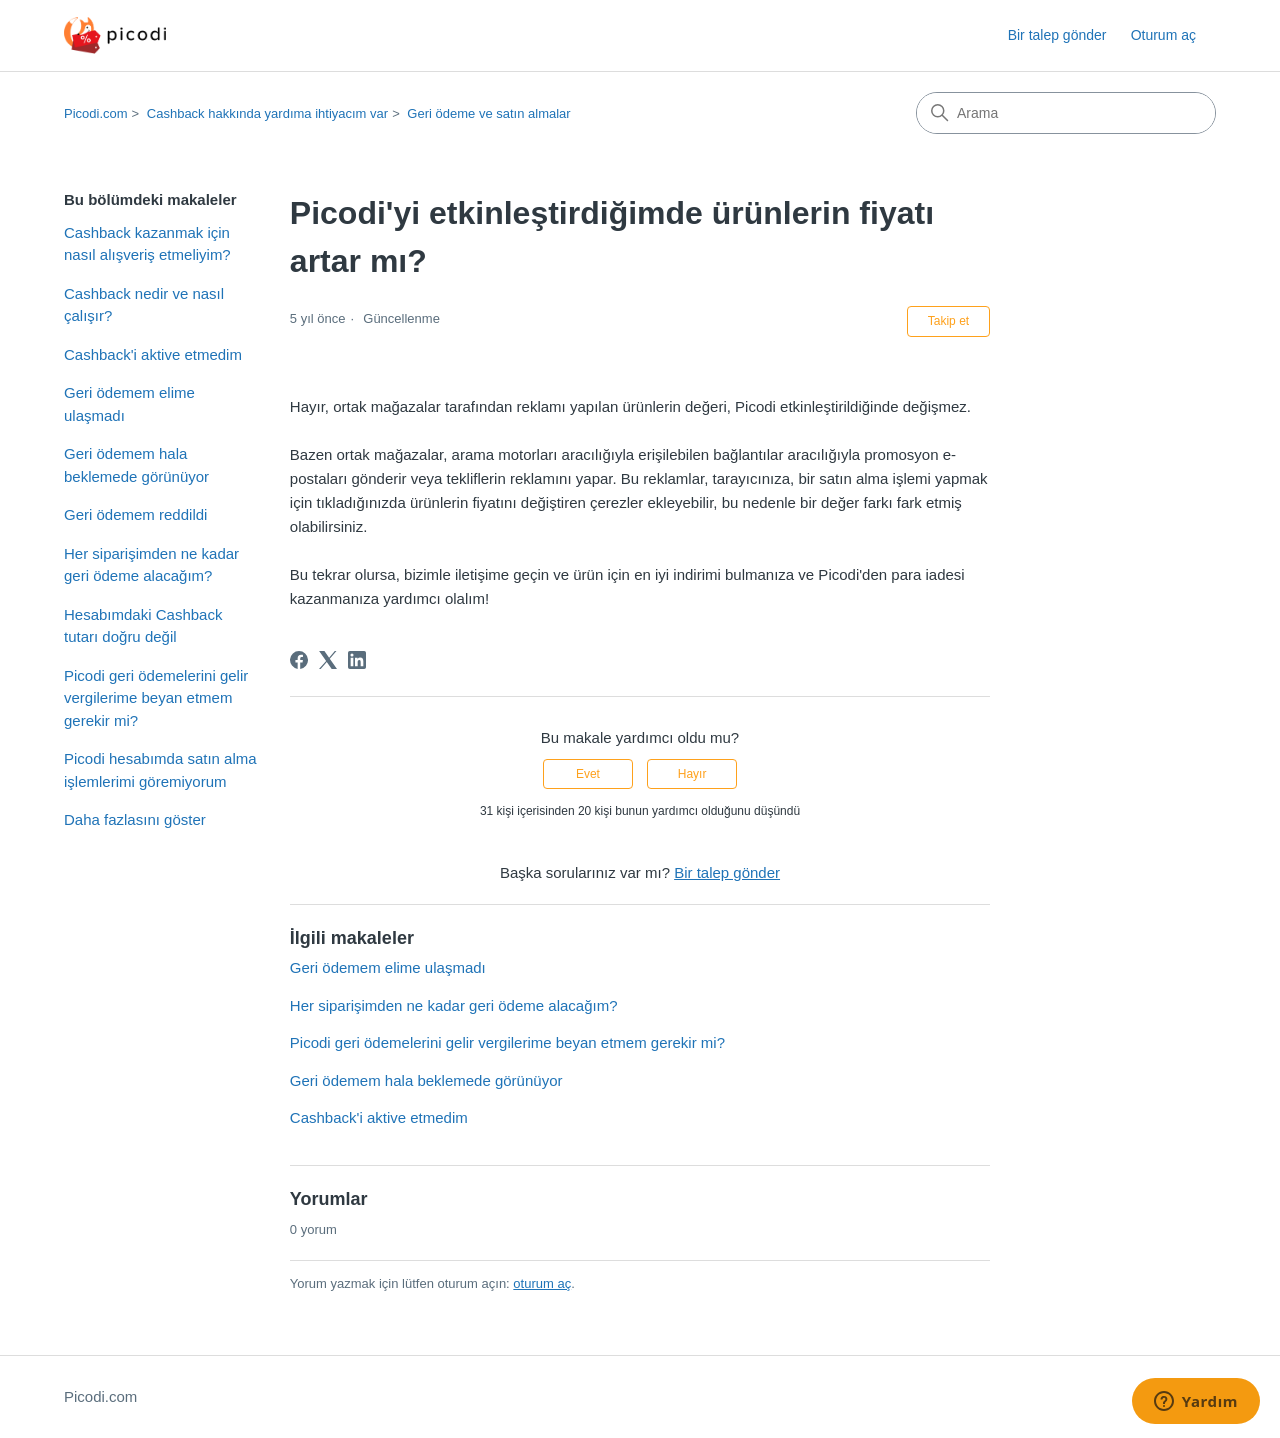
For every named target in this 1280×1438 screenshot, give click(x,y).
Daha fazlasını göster (135, 819)
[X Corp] (328, 660)
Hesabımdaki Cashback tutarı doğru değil (143, 626)
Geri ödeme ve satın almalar (488, 113)
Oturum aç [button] (1163, 35)
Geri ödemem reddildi (135, 514)
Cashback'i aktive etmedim (153, 354)
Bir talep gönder (1057, 35)
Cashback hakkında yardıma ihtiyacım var (267, 113)
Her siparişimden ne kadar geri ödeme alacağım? (151, 565)
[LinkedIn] (357, 660)
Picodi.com (96, 113)
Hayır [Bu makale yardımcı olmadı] (692, 774)
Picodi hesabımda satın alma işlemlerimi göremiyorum (160, 770)
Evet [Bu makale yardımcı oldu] (588, 774)
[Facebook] (299, 660)
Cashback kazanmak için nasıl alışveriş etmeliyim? (147, 244)
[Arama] (1066, 113)
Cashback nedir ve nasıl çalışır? (144, 305)
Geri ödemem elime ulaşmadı (129, 404)
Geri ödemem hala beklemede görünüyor (136, 465)
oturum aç (542, 1283)
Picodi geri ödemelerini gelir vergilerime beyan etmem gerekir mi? (156, 698)
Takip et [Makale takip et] (948, 321)
